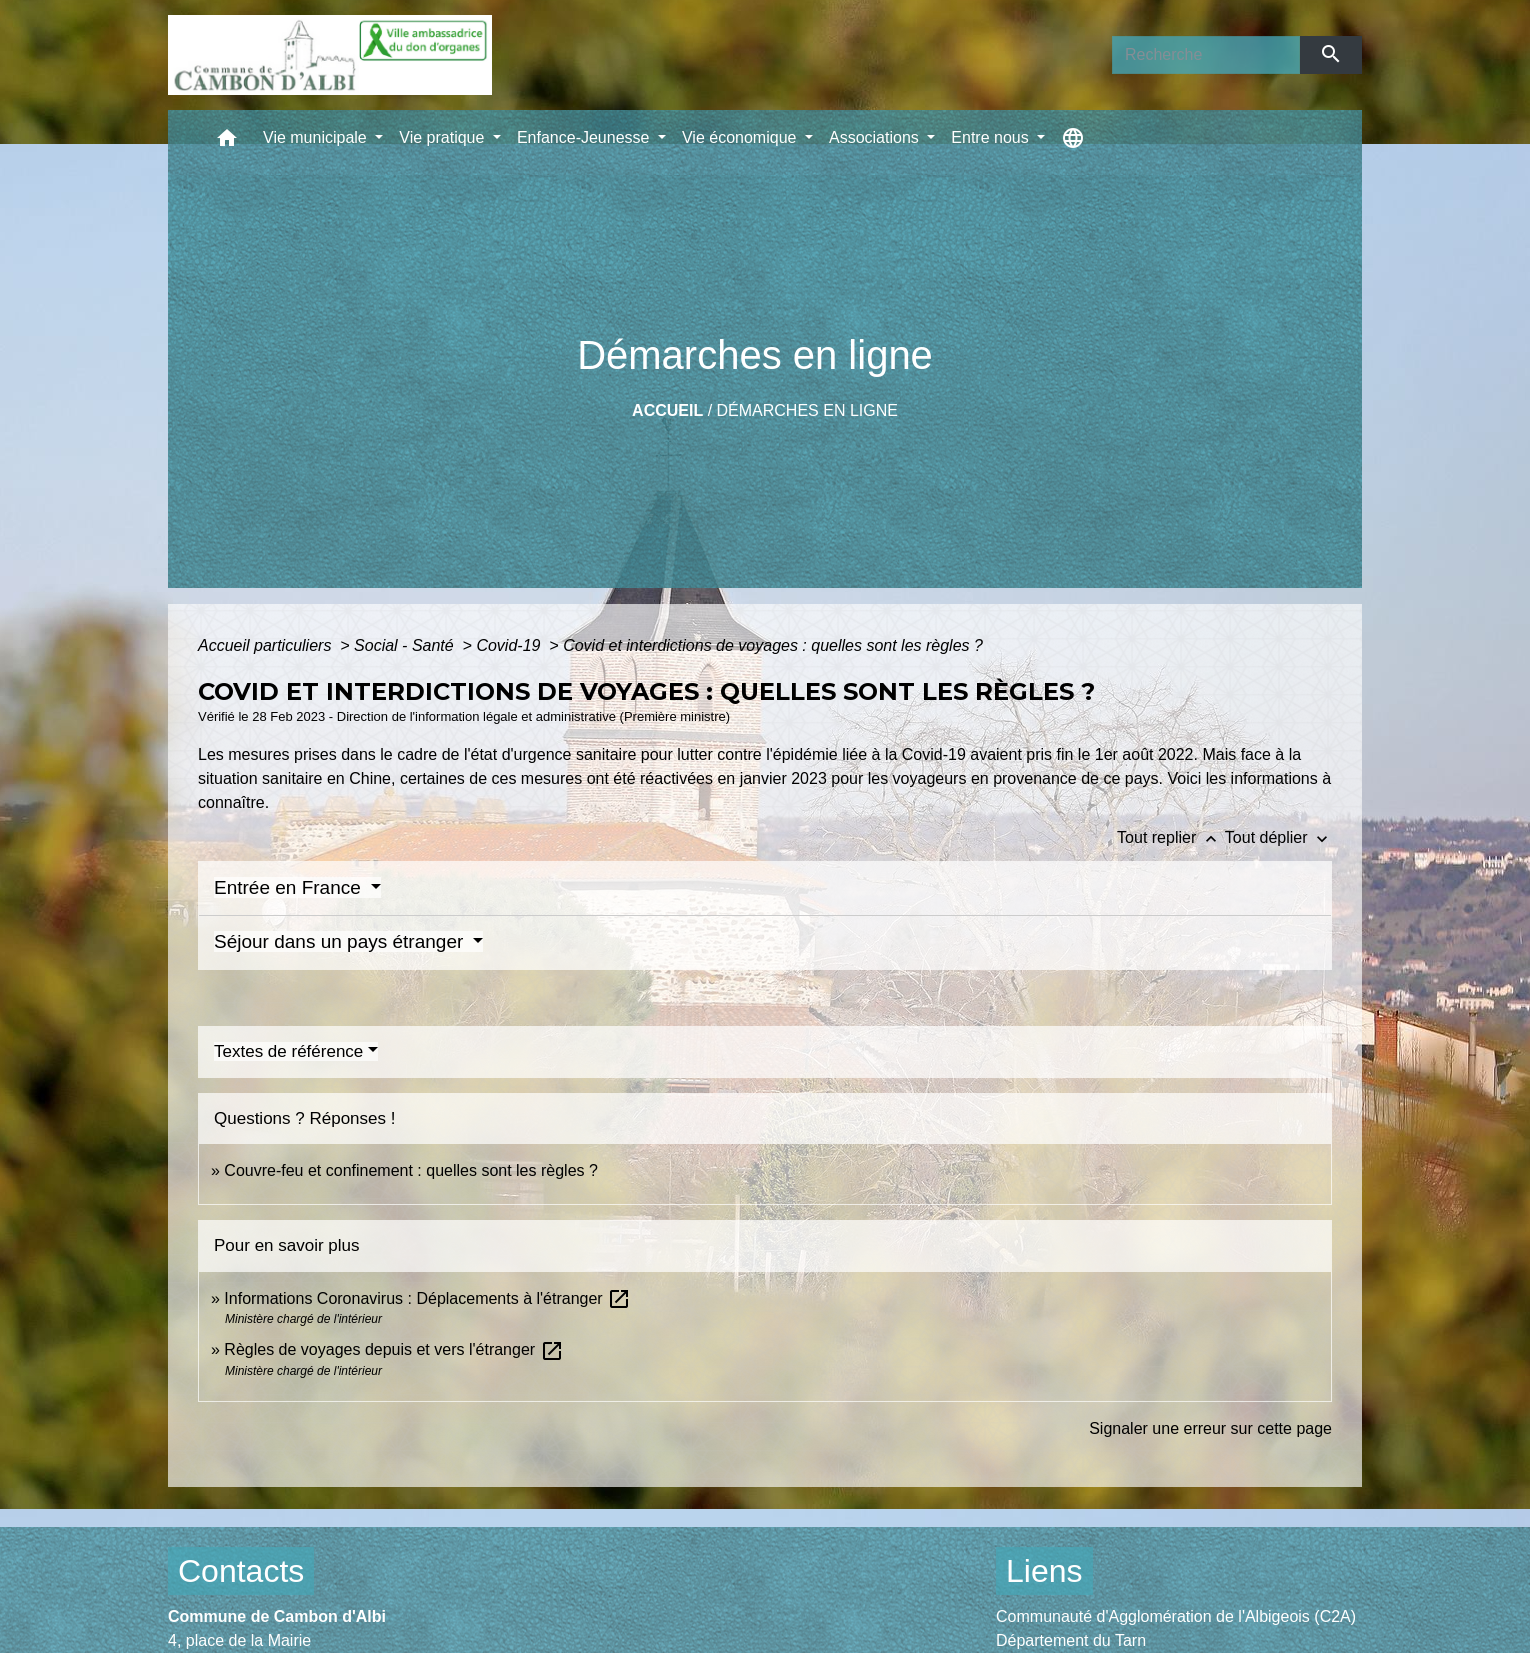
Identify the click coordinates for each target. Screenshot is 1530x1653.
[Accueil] (330, 55)
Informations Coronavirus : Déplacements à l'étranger (427, 1298)
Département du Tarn (1071, 1640)
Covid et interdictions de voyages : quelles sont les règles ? (773, 645)
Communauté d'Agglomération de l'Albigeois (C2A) (1176, 1616)
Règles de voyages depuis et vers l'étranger (393, 1349)
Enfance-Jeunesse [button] (585, 137)
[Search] (1206, 55)
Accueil (667, 410)
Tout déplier (1278, 837)
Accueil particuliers (267, 645)
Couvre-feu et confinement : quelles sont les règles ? (411, 1170)
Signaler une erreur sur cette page (1210, 1428)
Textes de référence (288, 1051)
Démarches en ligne (807, 410)
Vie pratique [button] (444, 137)
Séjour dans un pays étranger (341, 941)
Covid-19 (510, 645)
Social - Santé (406, 645)
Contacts (241, 1571)
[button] (227, 142)
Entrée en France (290, 887)
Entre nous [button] (992, 137)
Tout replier (1171, 837)
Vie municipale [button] (317, 137)
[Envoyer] (1331, 55)
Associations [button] (876, 137)
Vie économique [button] (741, 137)
